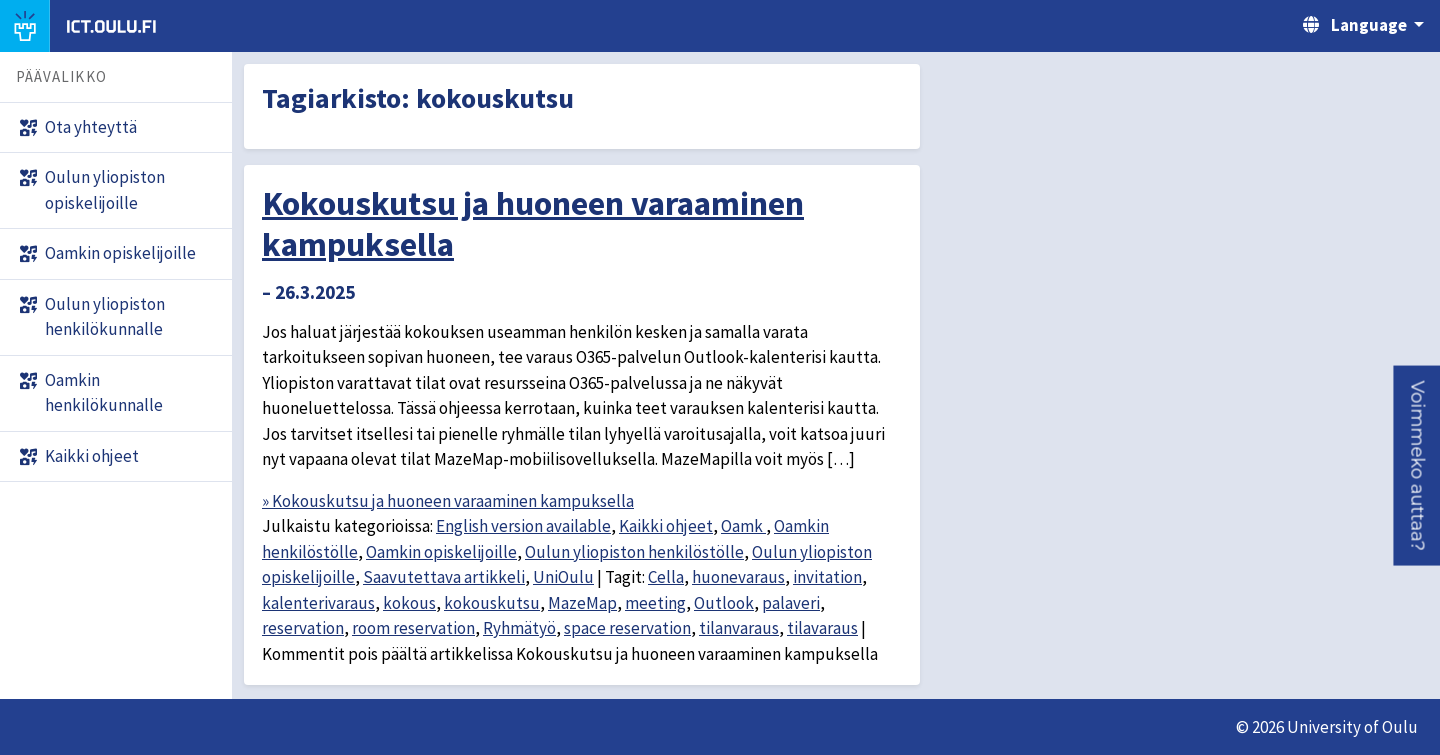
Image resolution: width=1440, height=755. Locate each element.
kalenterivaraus (318, 603)
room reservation (413, 628)
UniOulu (563, 577)
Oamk (743, 526)
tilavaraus (822, 628)
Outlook (724, 603)
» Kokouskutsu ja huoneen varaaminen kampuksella (448, 501)
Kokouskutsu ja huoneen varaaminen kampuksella (533, 223)
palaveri (791, 603)
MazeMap (582, 603)
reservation (303, 628)
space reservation (627, 628)
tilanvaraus (739, 628)
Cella (666, 577)
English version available (523, 526)
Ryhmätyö (519, 628)
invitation (827, 577)
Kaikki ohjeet (666, 526)
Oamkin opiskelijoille (441, 552)
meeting (655, 603)
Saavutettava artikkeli (444, 577)
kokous (409, 603)
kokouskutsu (492, 603)
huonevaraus (738, 577)
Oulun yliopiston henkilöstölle (634, 552)
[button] (1416, 466)
